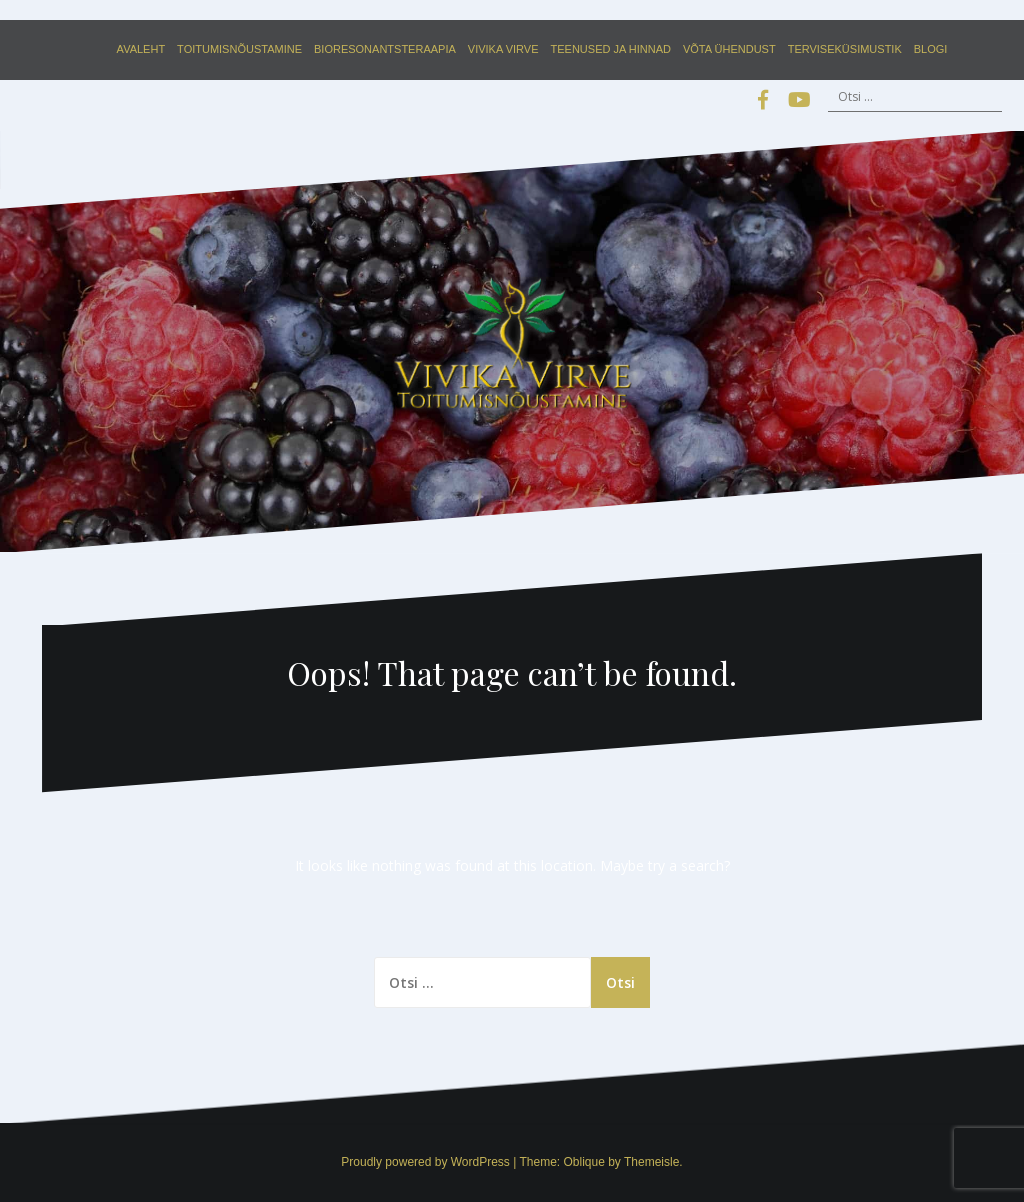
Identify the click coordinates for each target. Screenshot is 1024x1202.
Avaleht (141, 49)
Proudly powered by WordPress (425, 1162)
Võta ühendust (729, 49)
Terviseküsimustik (845, 49)
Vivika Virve (503, 49)
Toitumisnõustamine (239, 49)
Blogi (931, 49)
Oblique (583, 1162)
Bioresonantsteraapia (385, 49)
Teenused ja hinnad (611, 49)
